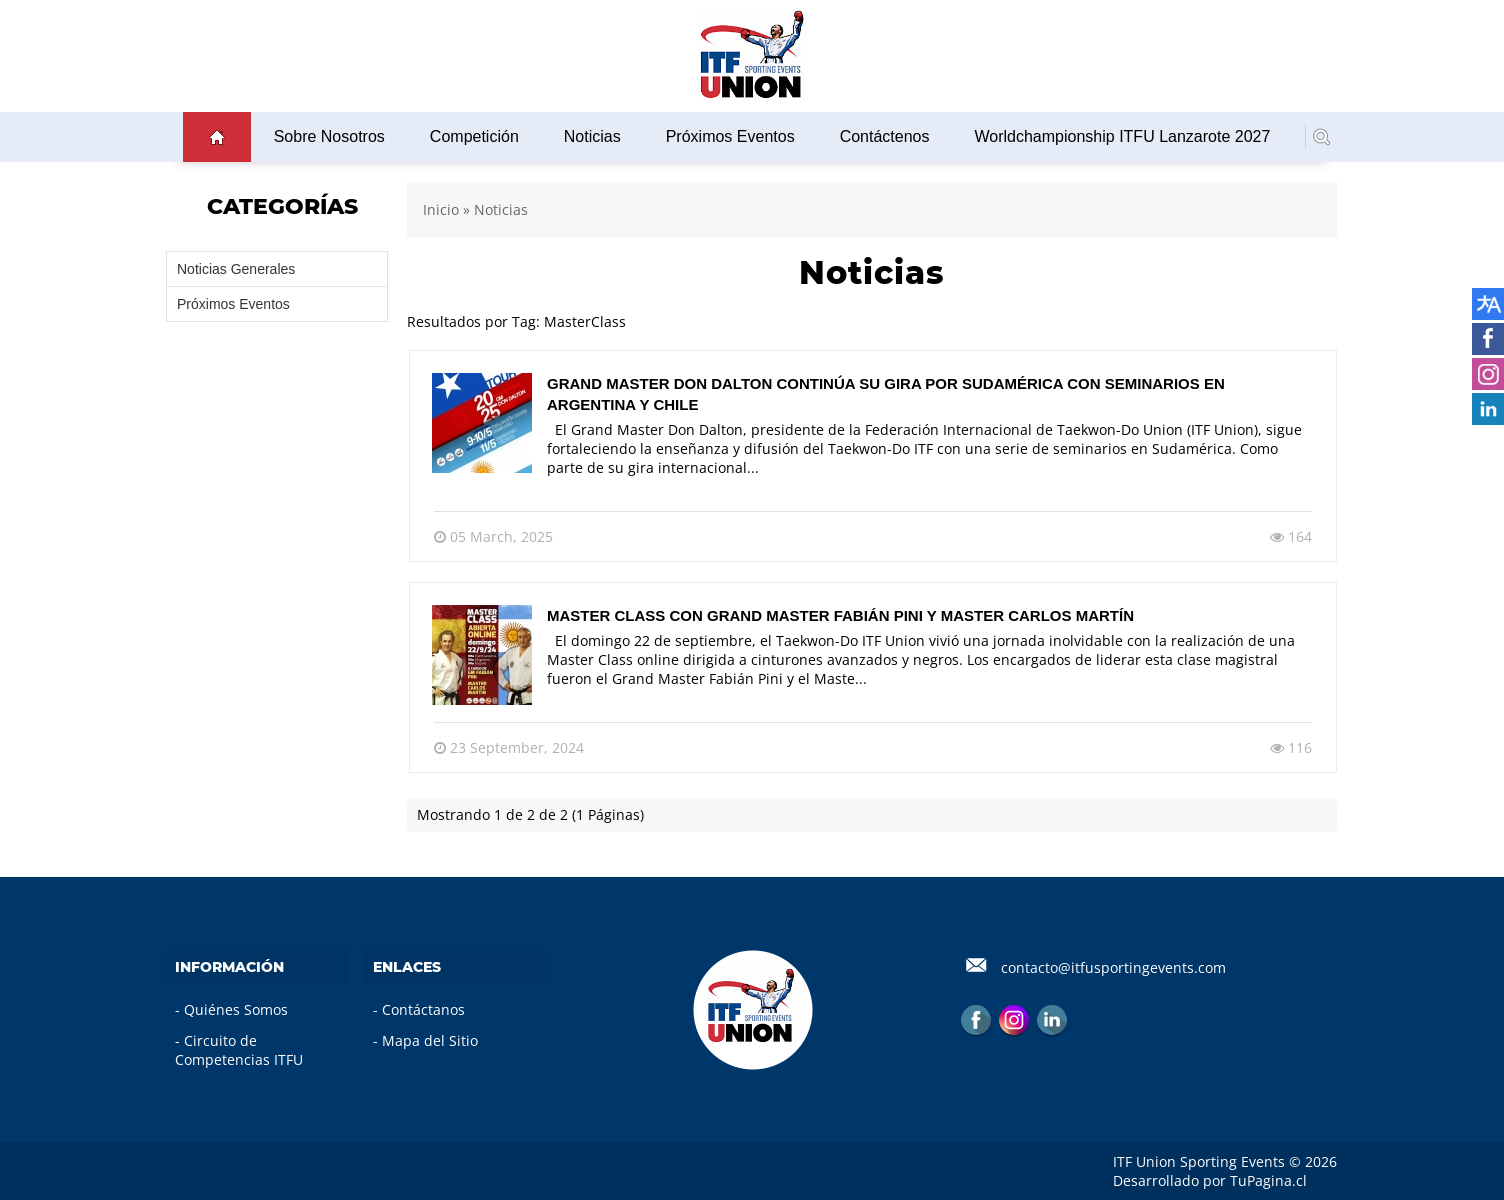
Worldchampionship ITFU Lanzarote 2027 (1122, 136)
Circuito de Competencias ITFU (239, 1050)
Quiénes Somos (236, 1009)
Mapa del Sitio (430, 1040)
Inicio (441, 209)
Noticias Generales (236, 269)
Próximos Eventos (730, 136)
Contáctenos (885, 136)
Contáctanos (423, 1009)
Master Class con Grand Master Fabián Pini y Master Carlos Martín (840, 615)
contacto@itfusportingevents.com (1113, 967)
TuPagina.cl (1268, 1180)
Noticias (592, 136)
